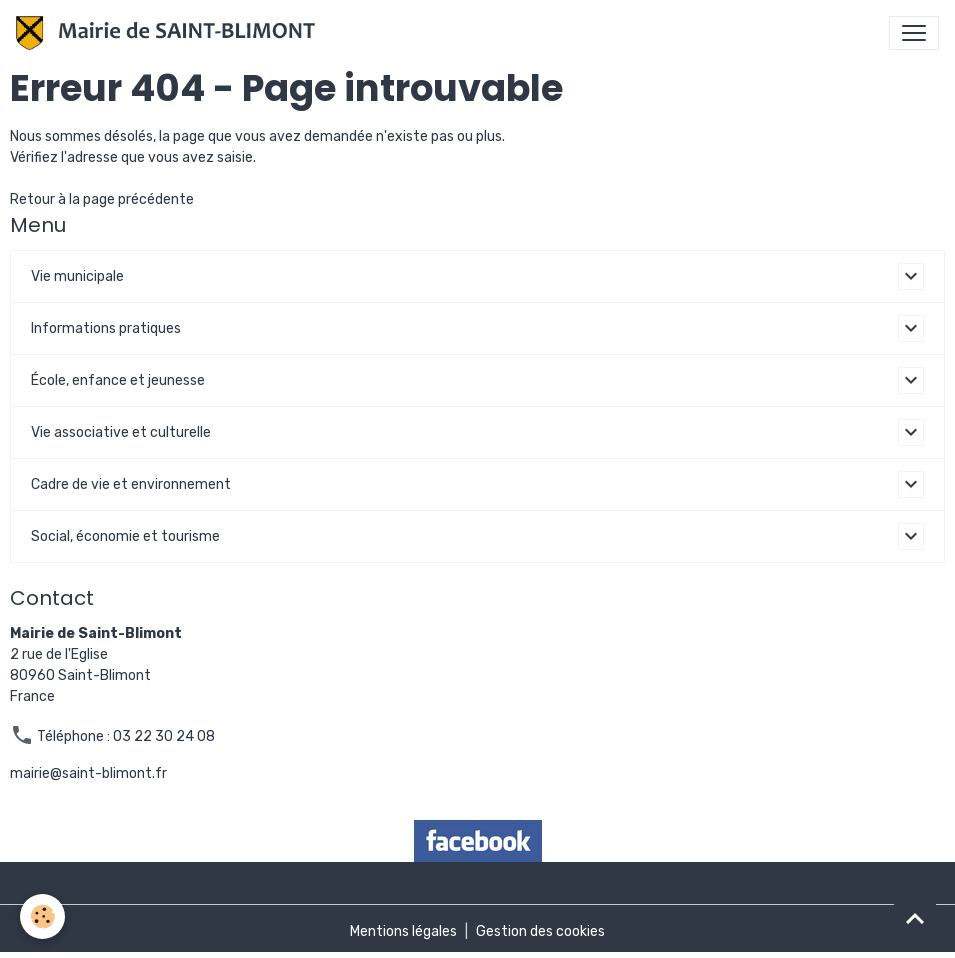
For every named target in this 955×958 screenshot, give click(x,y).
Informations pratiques (106, 328)
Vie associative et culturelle (121, 432)
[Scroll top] (915, 918)
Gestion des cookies (540, 931)
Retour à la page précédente (102, 199)
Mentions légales (403, 931)
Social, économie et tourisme (125, 536)
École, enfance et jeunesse (118, 380)
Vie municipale (77, 276)
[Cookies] (42, 916)
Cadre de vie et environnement (131, 484)
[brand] (169, 33)
